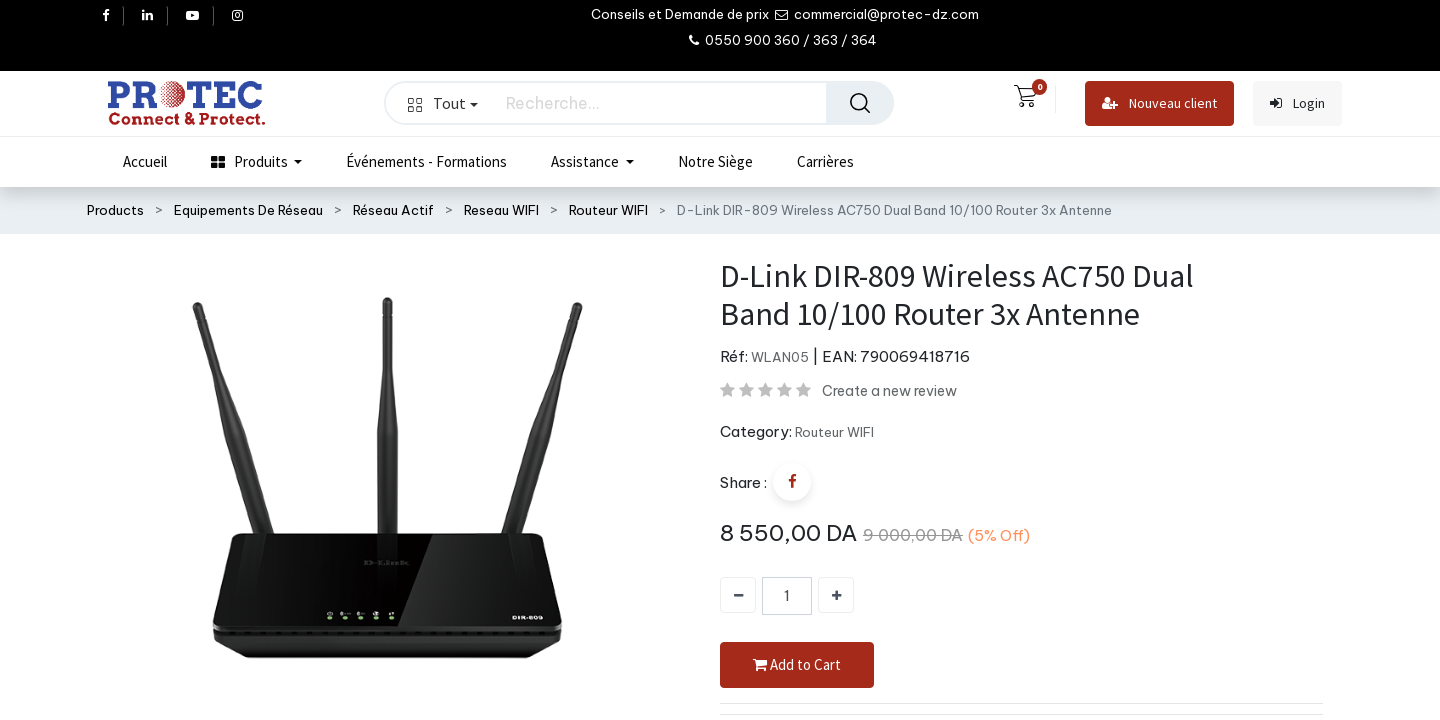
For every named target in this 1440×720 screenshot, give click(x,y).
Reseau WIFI (501, 210)
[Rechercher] (860, 103)
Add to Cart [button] (797, 665)
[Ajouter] (836, 595)
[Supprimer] (738, 595)
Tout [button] (443, 103)
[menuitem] (145, 162)
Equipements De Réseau (248, 210)
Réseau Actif (393, 210)
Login (1297, 103)
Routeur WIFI (608, 210)
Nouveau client (1159, 103)
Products (115, 210)
